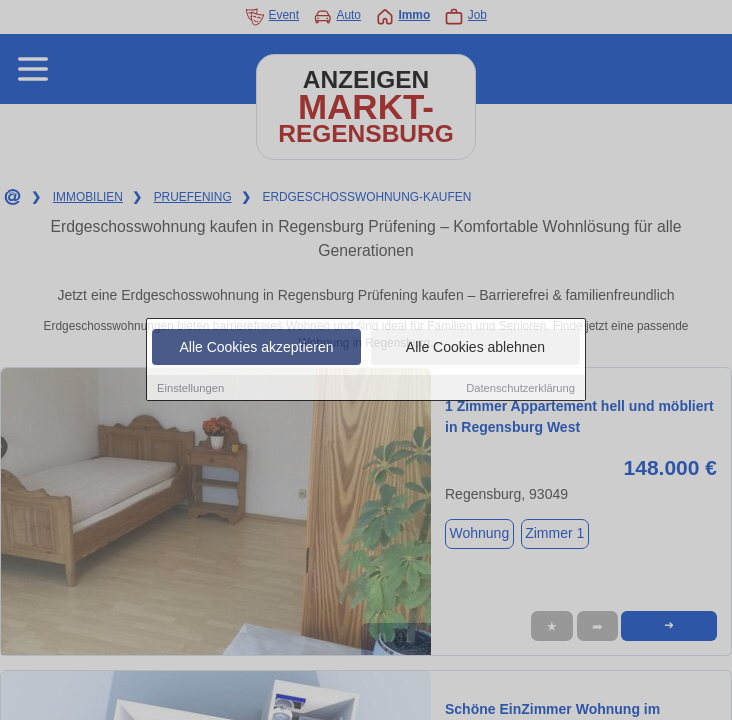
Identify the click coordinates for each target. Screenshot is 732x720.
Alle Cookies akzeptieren (256, 348)
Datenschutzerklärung (520, 389)
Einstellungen (190, 389)
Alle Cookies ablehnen (475, 348)
